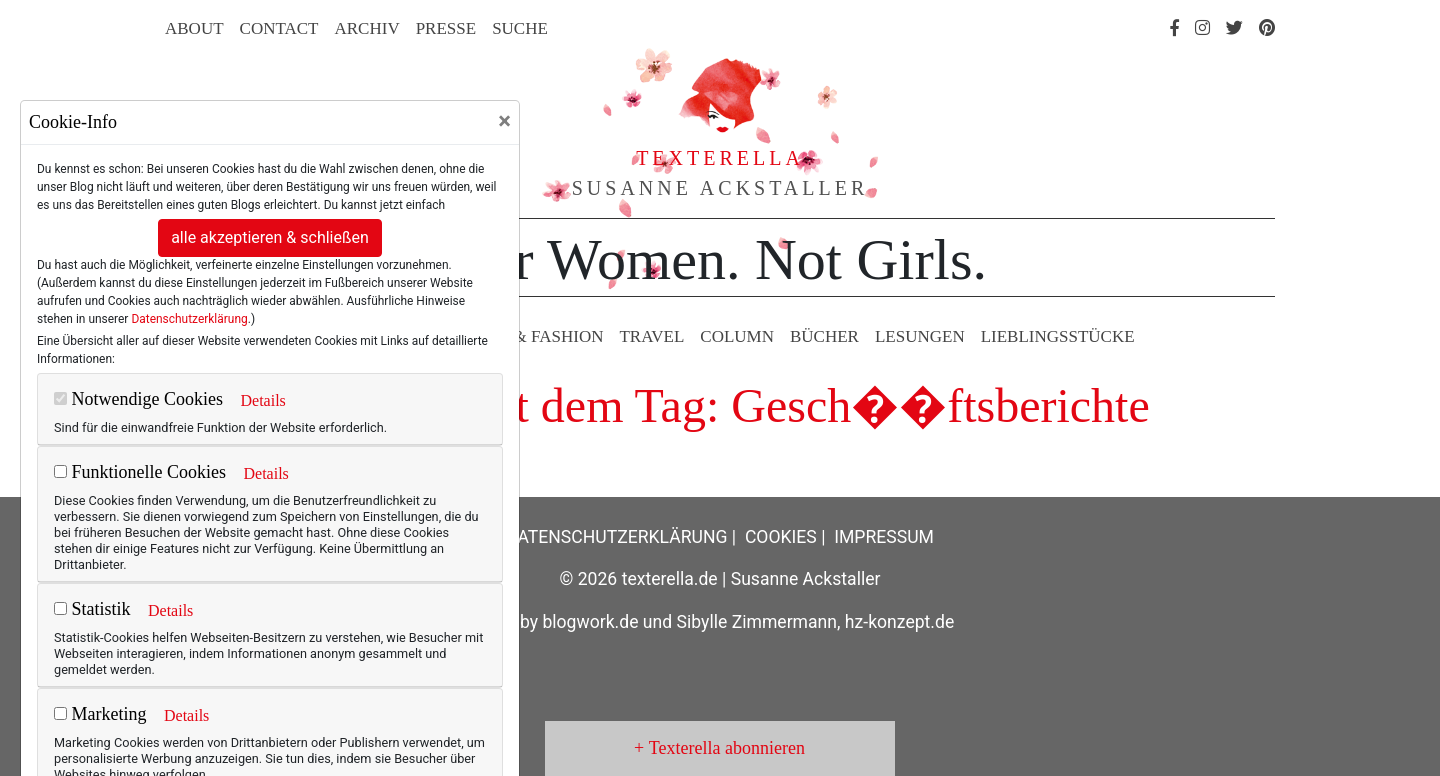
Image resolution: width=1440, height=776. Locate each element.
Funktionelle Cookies (140, 472)
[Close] (504, 121)
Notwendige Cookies (138, 399)
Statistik (92, 609)
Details (262, 400)
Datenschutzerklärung (189, 319)
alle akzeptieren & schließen (270, 237)
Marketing (100, 714)
